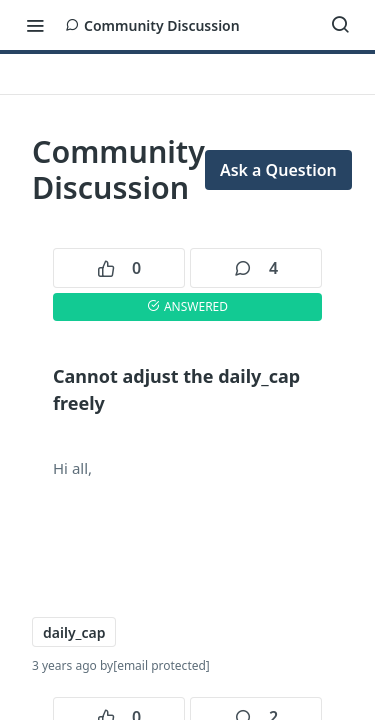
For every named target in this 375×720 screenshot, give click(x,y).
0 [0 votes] (119, 268)
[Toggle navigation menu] (35, 25)
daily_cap (74, 632)
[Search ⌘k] (340, 25)
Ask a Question (278, 170)
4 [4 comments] (256, 268)
